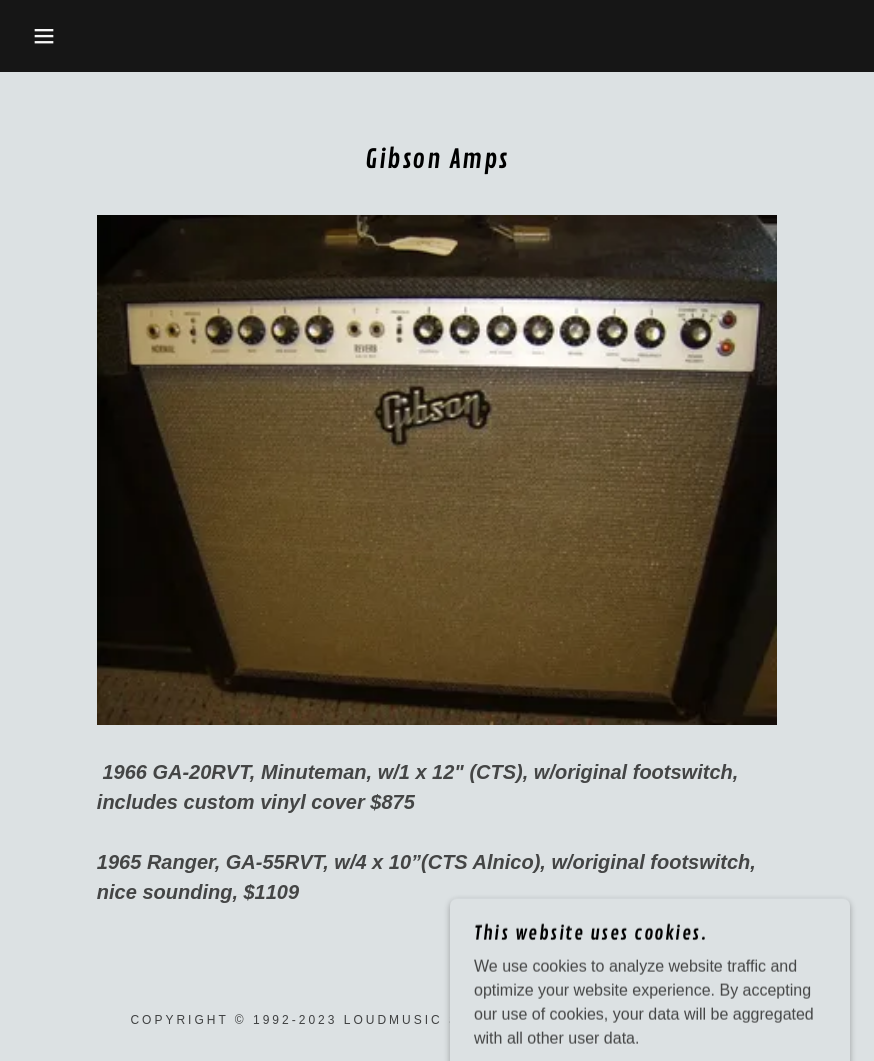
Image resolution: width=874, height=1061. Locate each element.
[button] (43, 36)
